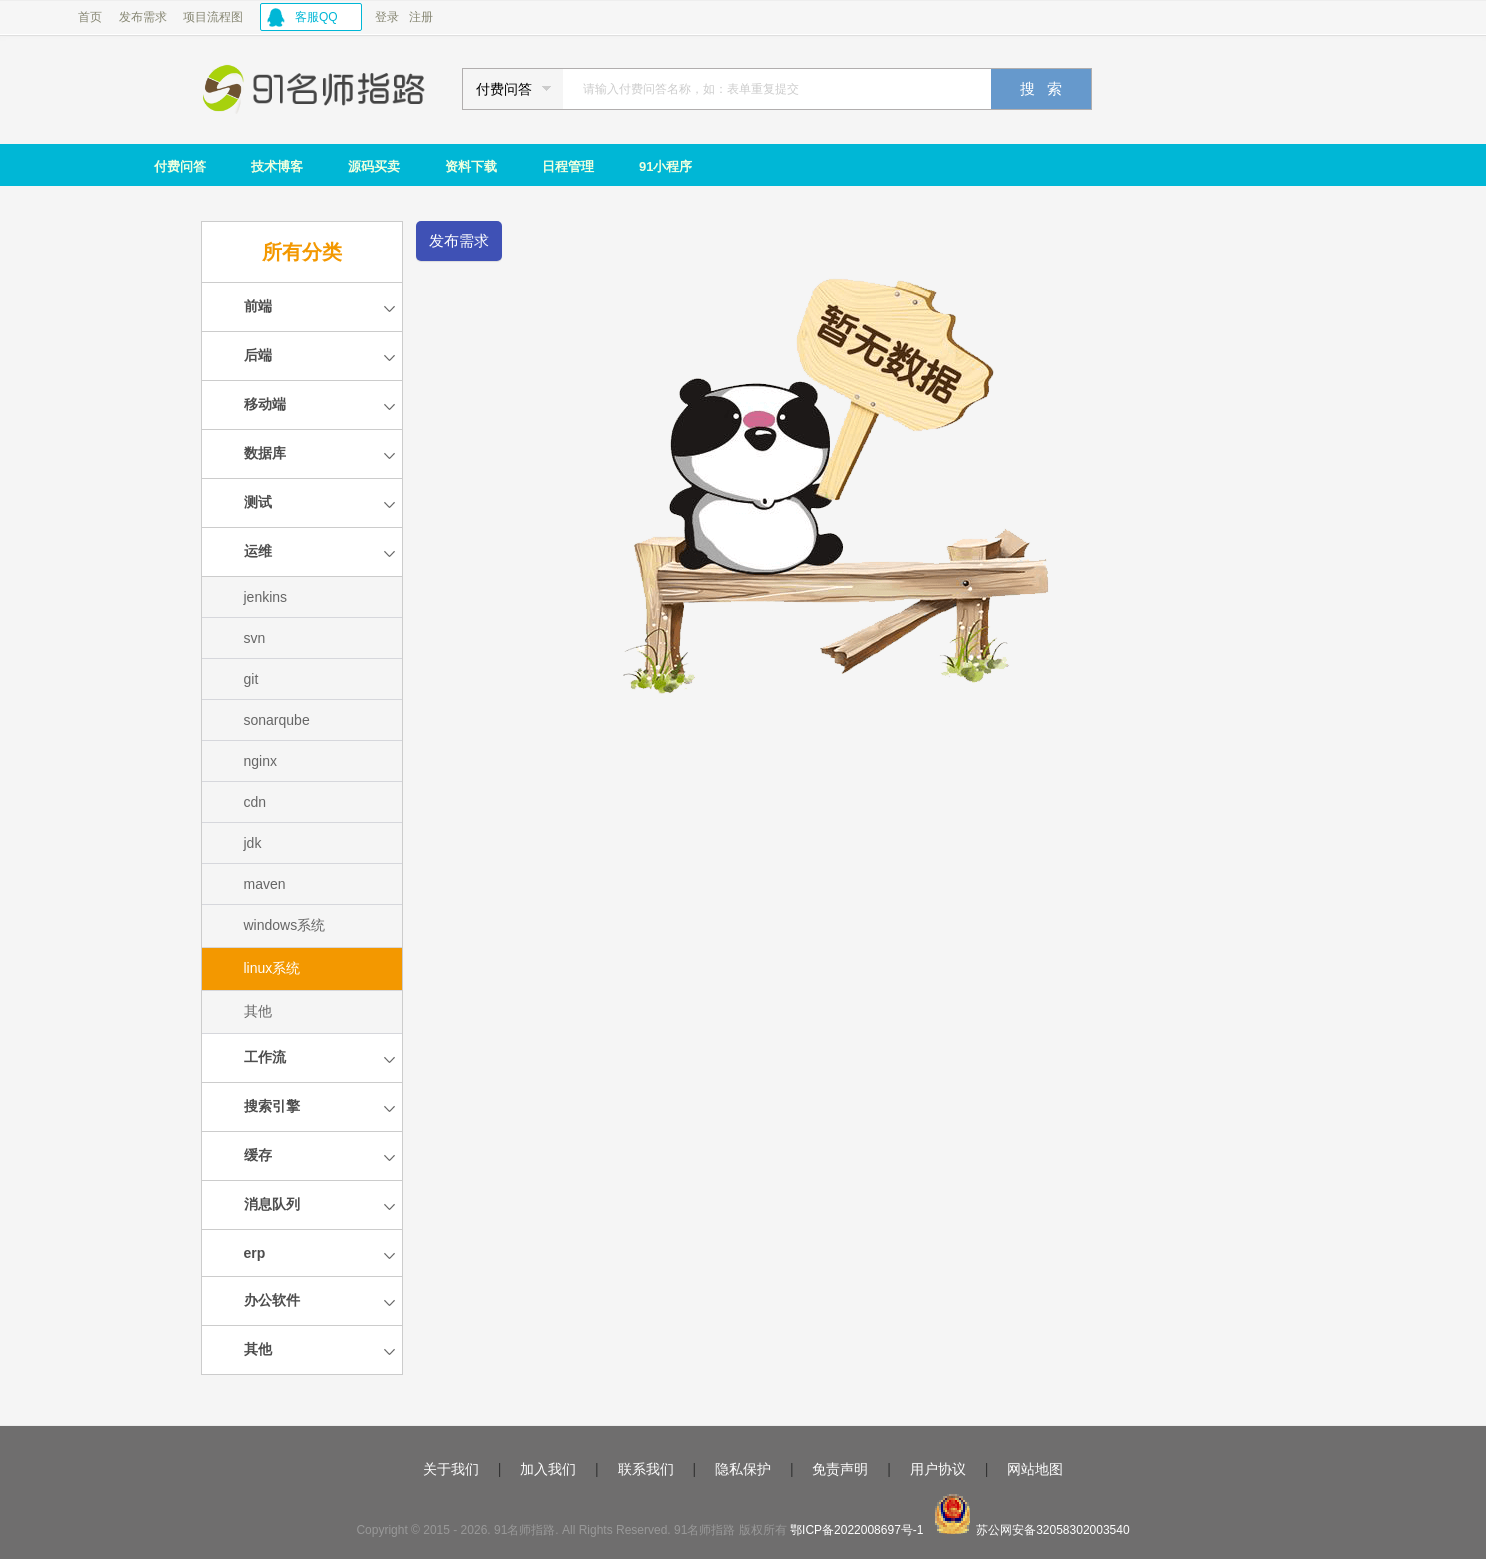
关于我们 (451, 1469)
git (251, 679)
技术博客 (277, 166)
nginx (260, 761)
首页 (90, 17)
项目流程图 (213, 17)
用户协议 (938, 1469)
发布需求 (143, 17)
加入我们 (548, 1469)
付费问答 (180, 166)
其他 (258, 1011)
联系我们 (646, 1469)
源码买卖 (374, 166)
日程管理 (568, 166)
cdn (255, 802)
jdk (253, 843)
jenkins (266, 597)
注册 (421, 17)
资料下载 (471, 166)
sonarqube (277, 720)
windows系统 (285, 925)
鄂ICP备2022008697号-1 (856, 1530)
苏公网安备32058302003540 (1052, 1530)
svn (255, 638)
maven (265, 884)
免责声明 (840, 1469)
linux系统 (272, 968)
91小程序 (665, 166)
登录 (387, 17)
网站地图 (1035, 1469)
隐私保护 (743, 1469)
